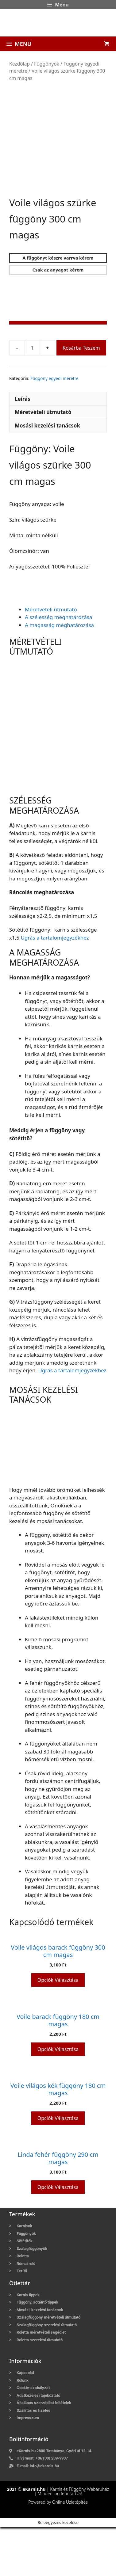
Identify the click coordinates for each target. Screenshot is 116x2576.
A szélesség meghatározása (58, 665)
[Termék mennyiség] (32, 396)
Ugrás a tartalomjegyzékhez (55, 986)
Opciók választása (58, 2028)
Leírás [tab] (22, 447)
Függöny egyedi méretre (54, 427)
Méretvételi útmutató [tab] (43, 460)
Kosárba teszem (81, 396)
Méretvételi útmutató (51, 658)
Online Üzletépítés (70, 2551)
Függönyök (46, 63)
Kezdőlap (19, 63)
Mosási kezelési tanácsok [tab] (47, 474)
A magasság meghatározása (59, 673)
